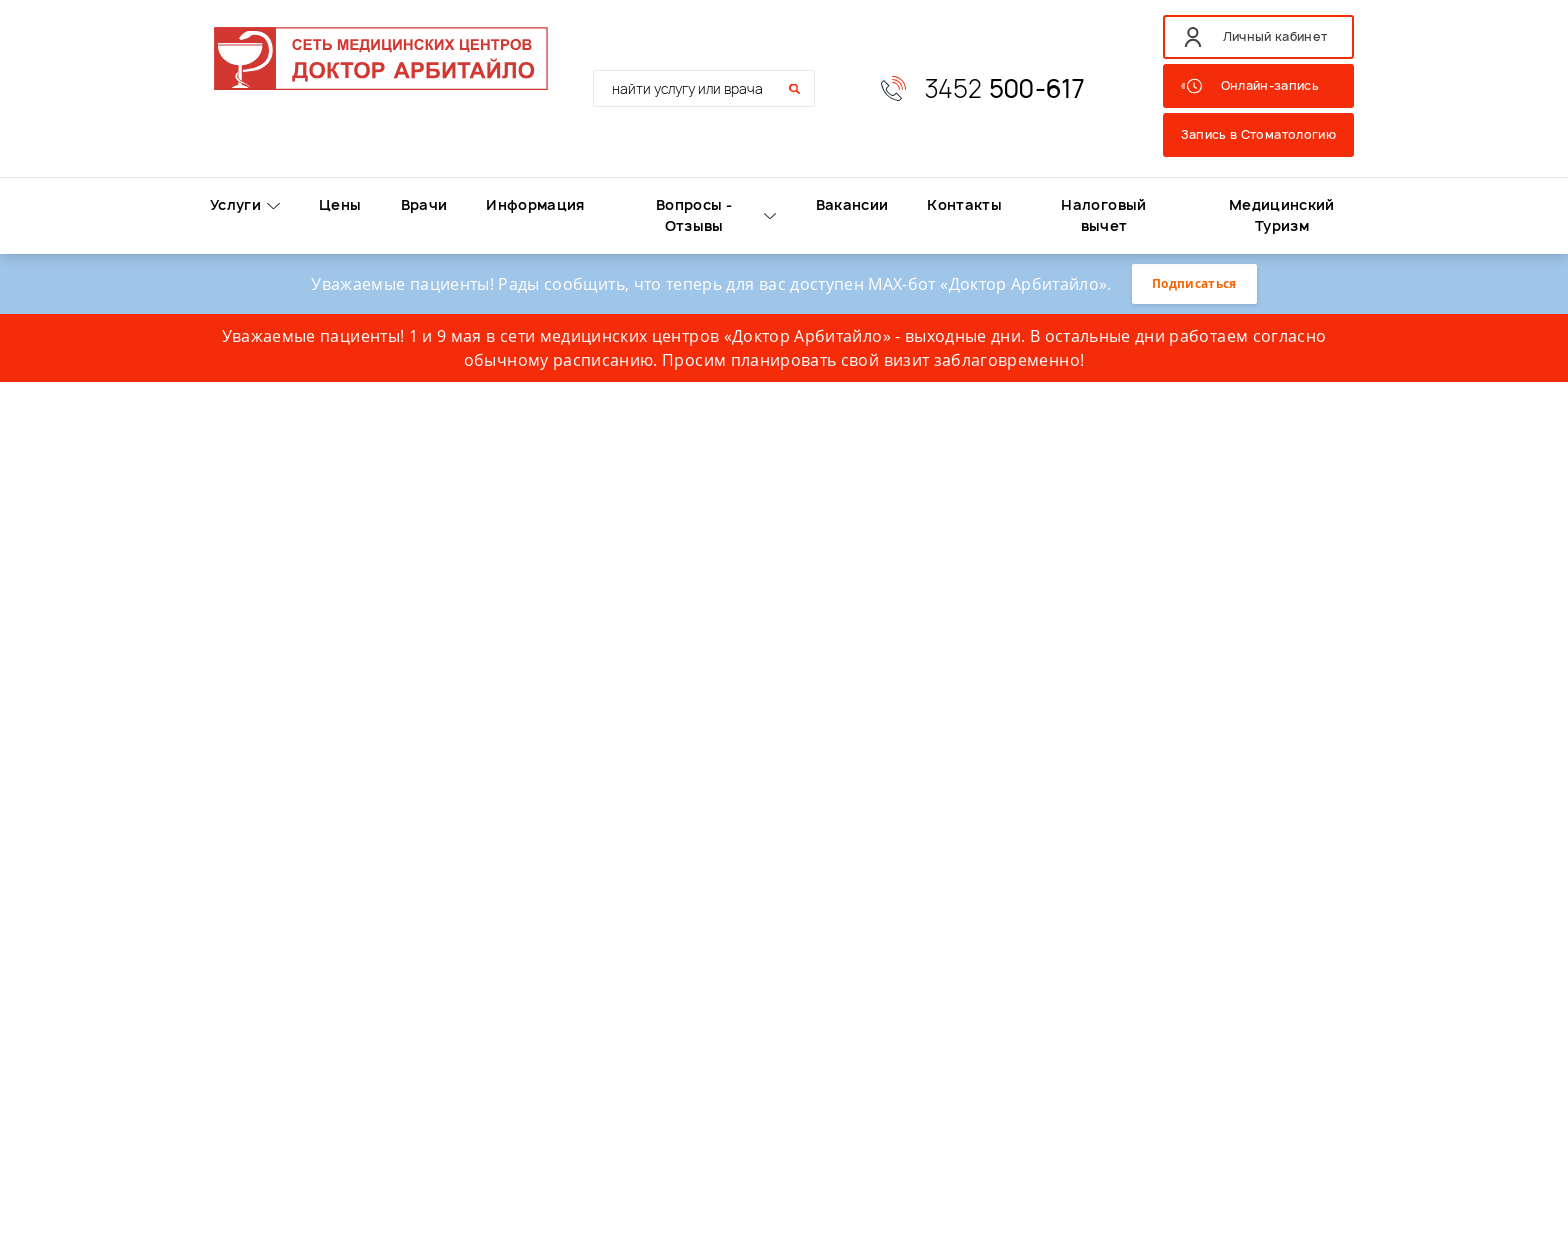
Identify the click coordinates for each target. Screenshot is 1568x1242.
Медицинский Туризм (1282, 215)
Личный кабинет (1275, 36)
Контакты (964, 204)
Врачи (424, 204)
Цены (340, 204)
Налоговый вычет (1103, 215)
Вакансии (852, 204)
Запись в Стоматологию (1258, 134)
